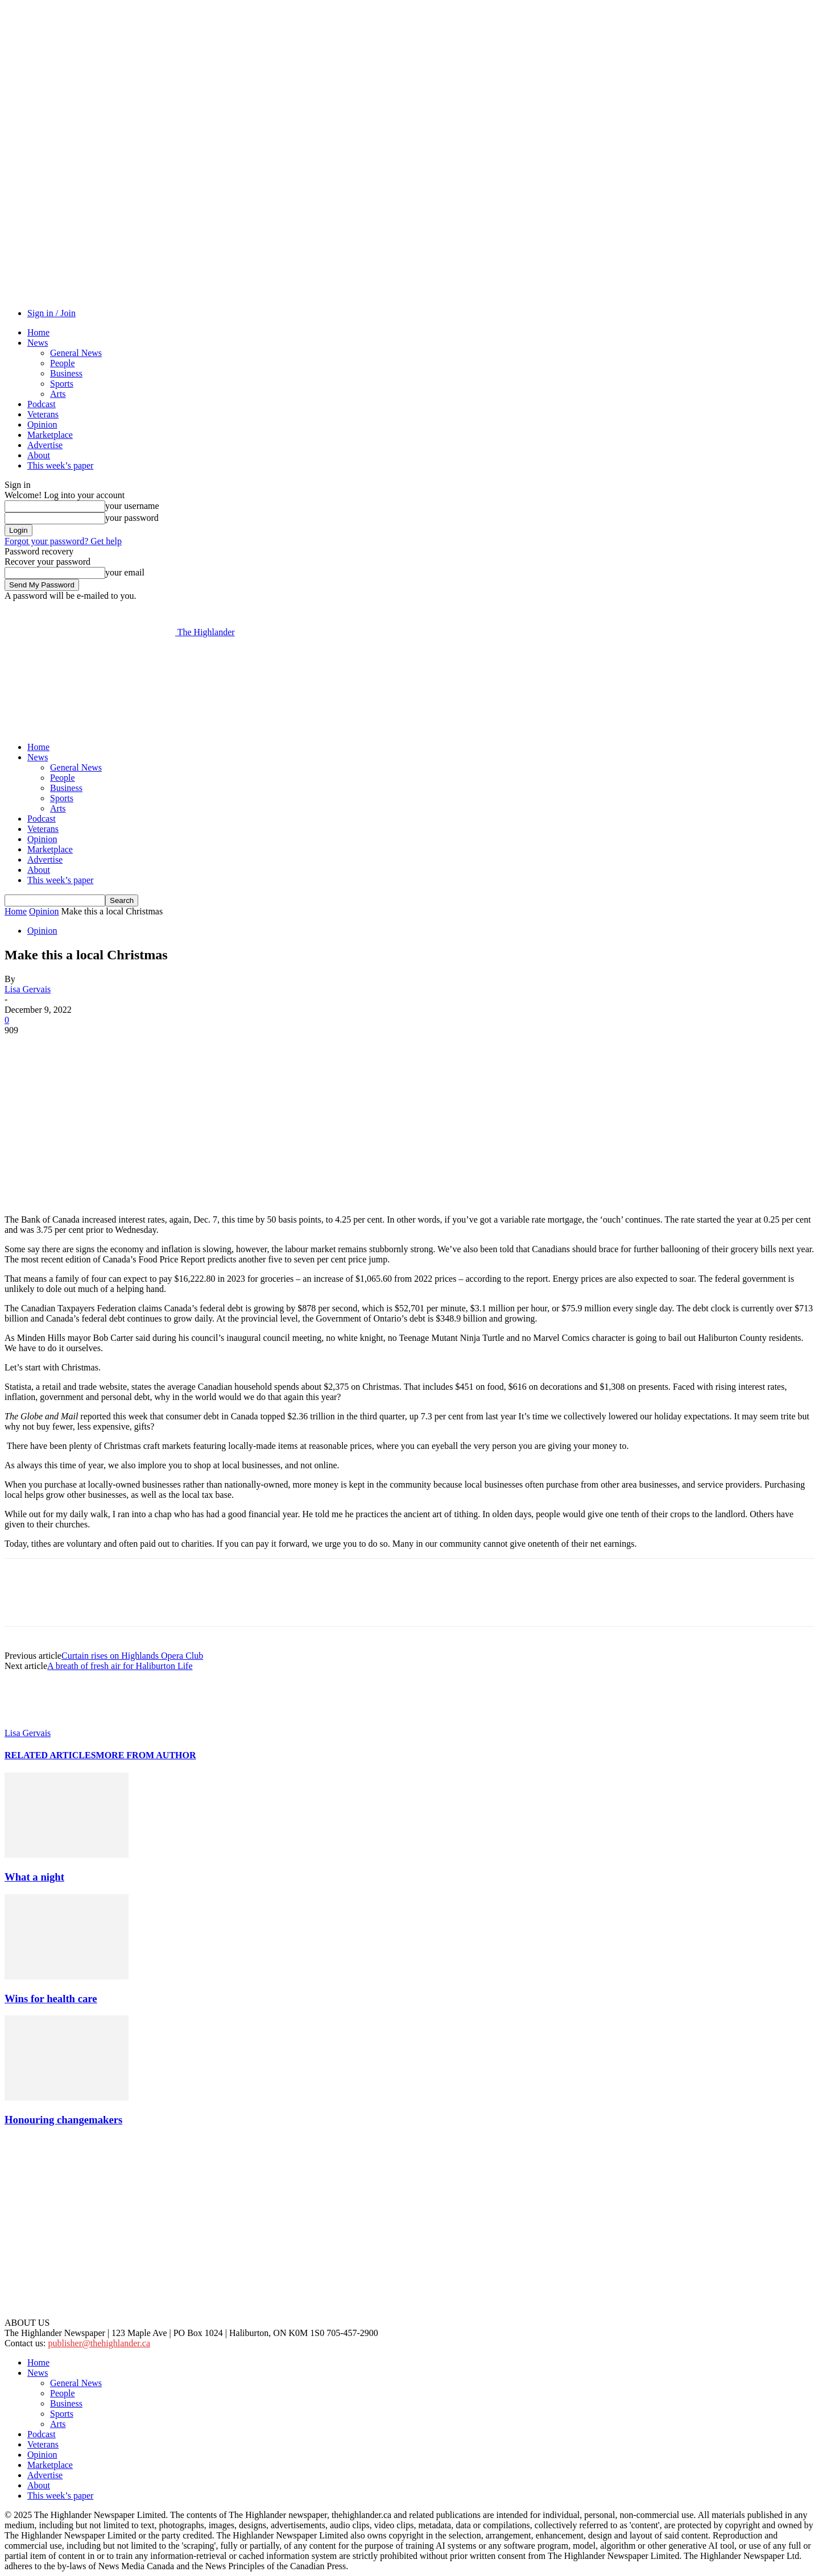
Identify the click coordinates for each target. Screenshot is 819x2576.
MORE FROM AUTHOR (146, 1755)
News (37, 342)
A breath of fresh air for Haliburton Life (119, 1666)
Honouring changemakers (63, 2120)
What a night (34, 1877)
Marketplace (50, 435)
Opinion (42, 424)
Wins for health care (51, 1999)
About (38, 455)
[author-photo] (32, 1723)
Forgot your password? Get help (63, 541)
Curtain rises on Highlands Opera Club (132, 1655)
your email (124, 572)
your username (132, 506)
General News (76, 353)
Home (38, 332)
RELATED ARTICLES (50, 1755)
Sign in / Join (51, 313)
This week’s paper (60, 465)
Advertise (45, 445)
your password (132, 518)
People (62, 363)
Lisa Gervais (28, 989)
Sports (61, 383)
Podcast (41, 404)
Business (66, 373)
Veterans (43, 414)
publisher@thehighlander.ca (99, 2343)
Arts (58, 394)
